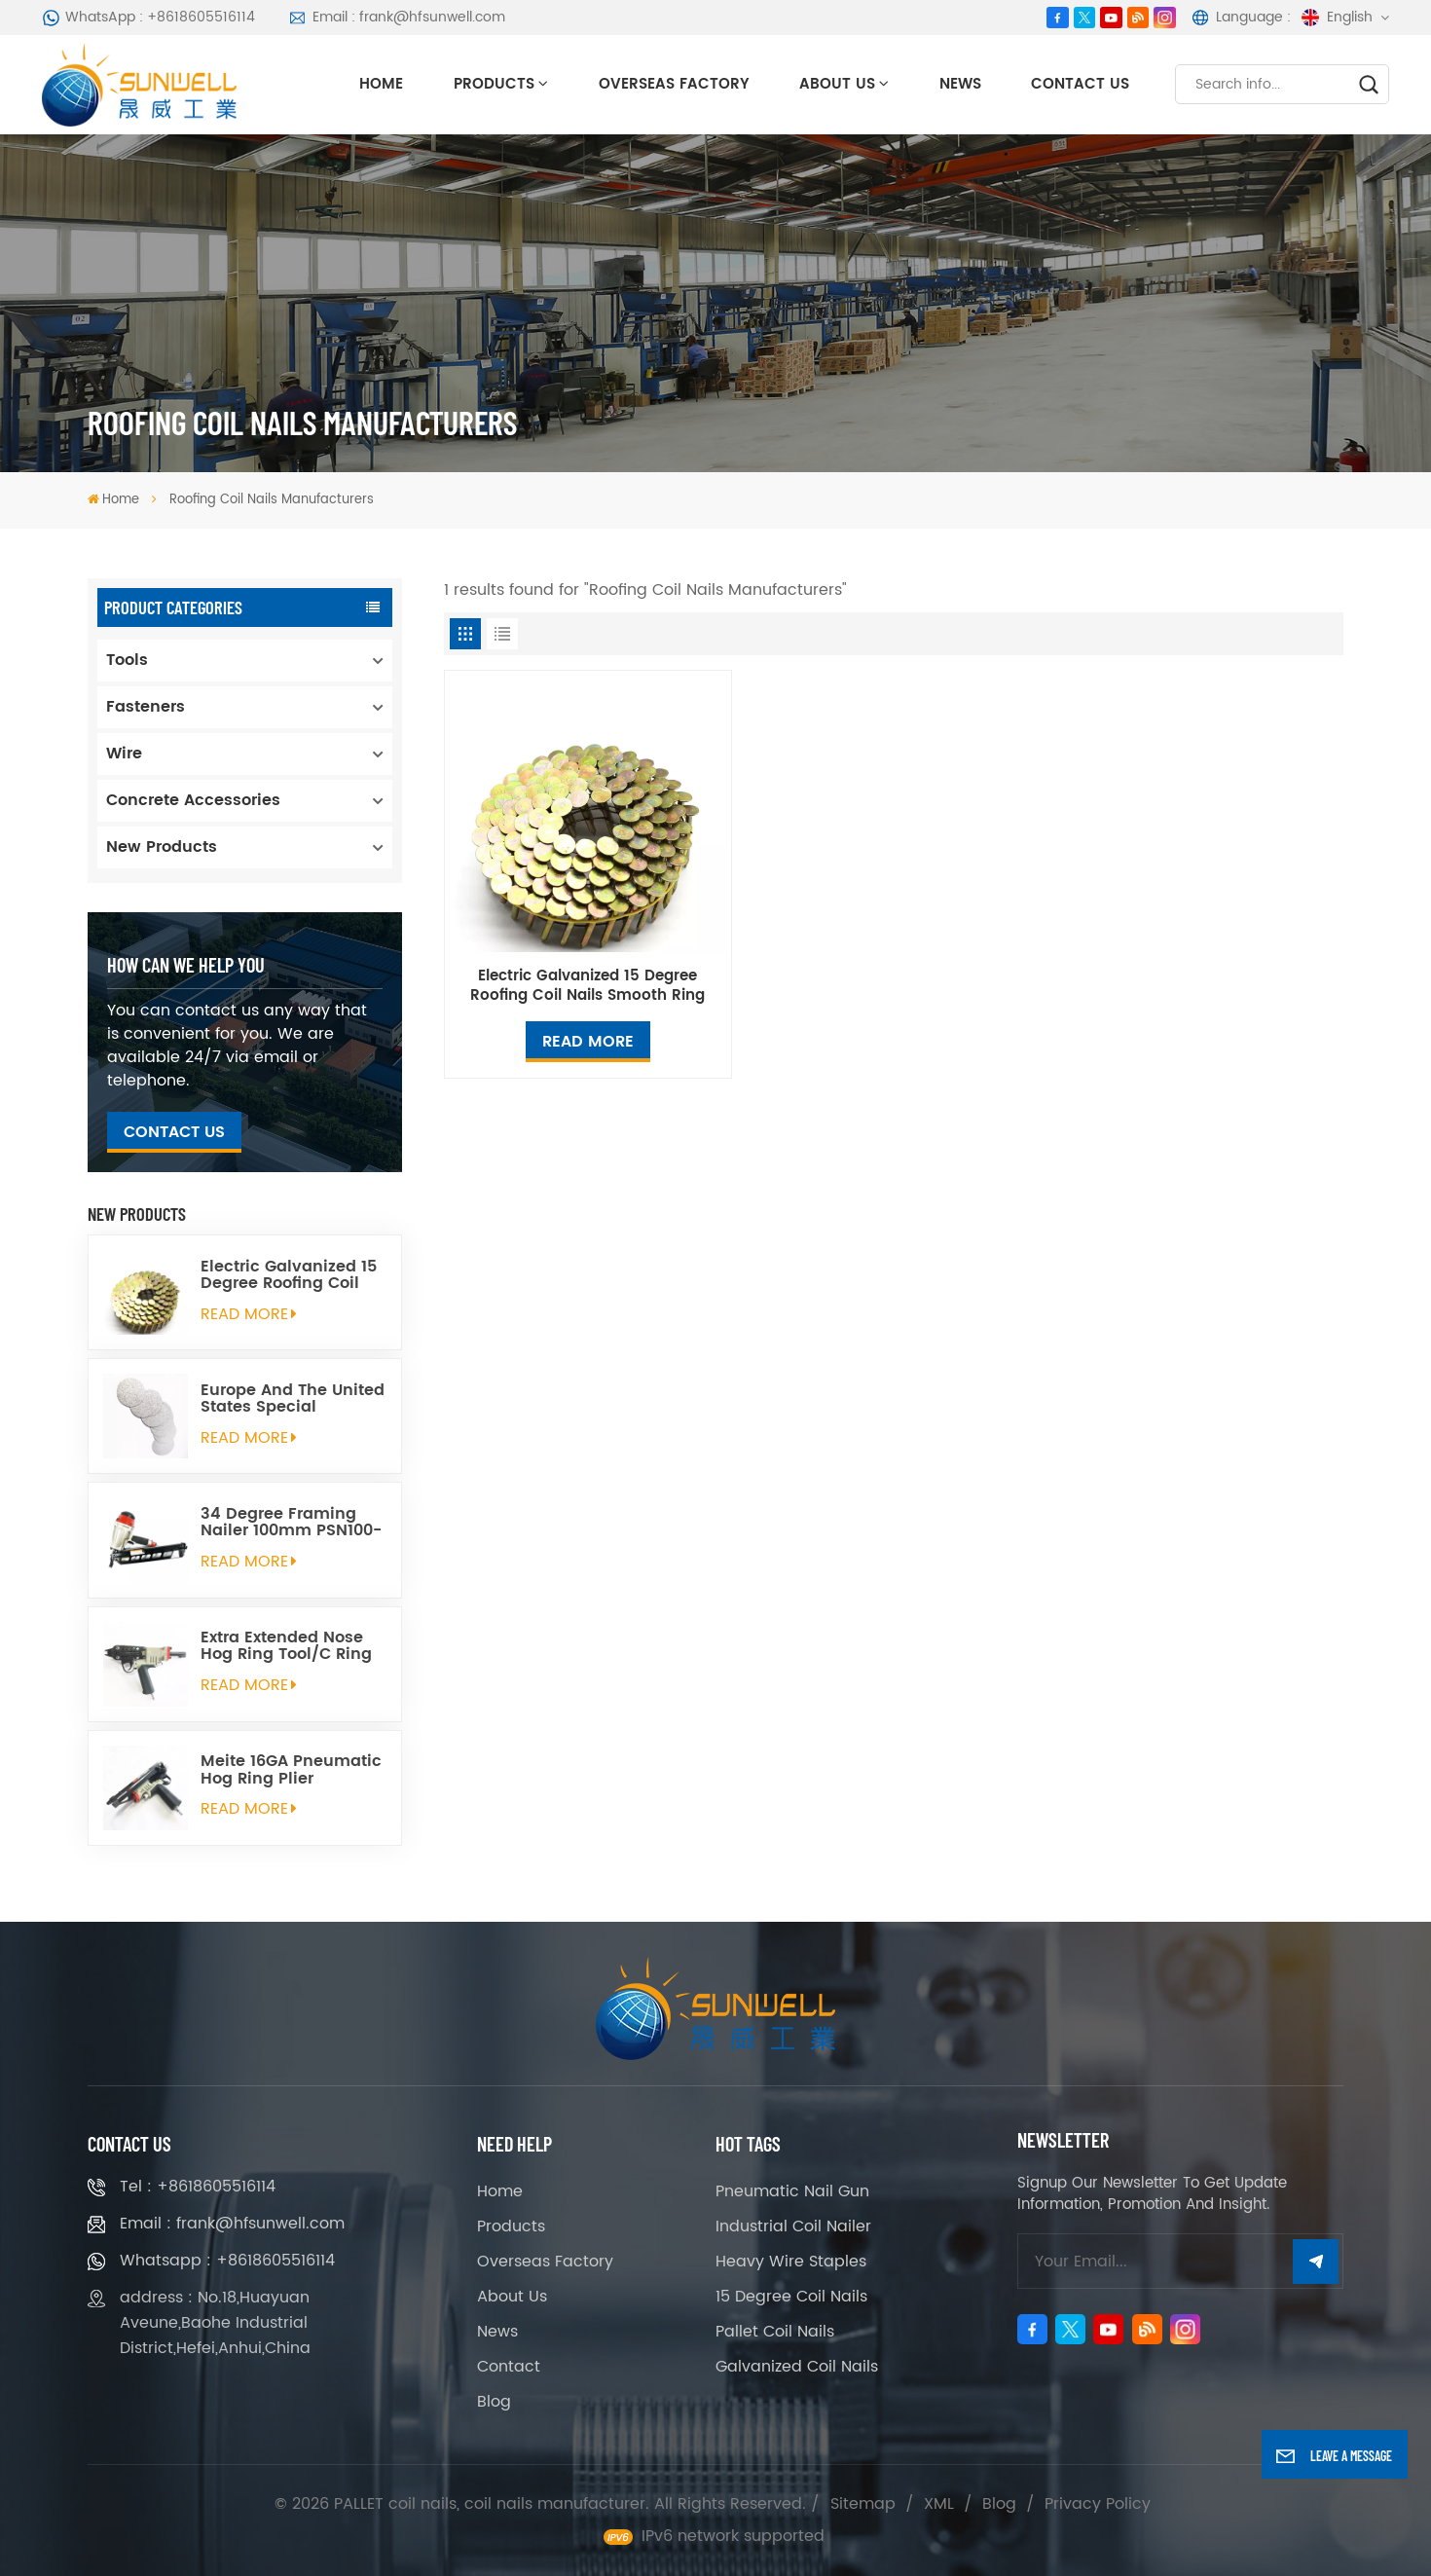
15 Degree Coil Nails (791, 2296)
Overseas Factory (674, 84)
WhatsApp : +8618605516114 (148, 17)
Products (494, 84)
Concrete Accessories (193, 800)
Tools (127, 660)
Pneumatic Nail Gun (792, 2191)
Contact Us (1080, 84)
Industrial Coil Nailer (793, 2226)
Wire (124, 753)
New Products (161, 847)
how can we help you (186, 964)
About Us (837, 84)
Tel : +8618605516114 (197, 2186)
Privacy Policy (1098, 2504)
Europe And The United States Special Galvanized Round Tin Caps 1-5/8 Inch (293, 1399)
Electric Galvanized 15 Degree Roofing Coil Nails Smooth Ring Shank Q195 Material (289, 1275)
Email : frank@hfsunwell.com (396, 17)
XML (939, 2504)
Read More (588, 1041)
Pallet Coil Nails (775, 2331)
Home (381, 84)
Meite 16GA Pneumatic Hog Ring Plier (291, 1769)
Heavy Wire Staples (791, 2261)
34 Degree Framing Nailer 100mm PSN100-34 (291, 1522)
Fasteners (145, 706)
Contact (508, 2366)
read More (249, 1314)
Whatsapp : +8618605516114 (227, 2260)
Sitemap (863, 2504)
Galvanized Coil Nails (797, 2366)
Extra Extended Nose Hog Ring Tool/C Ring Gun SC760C (286, 1646)
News (960, 84)
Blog (494, 2401)
